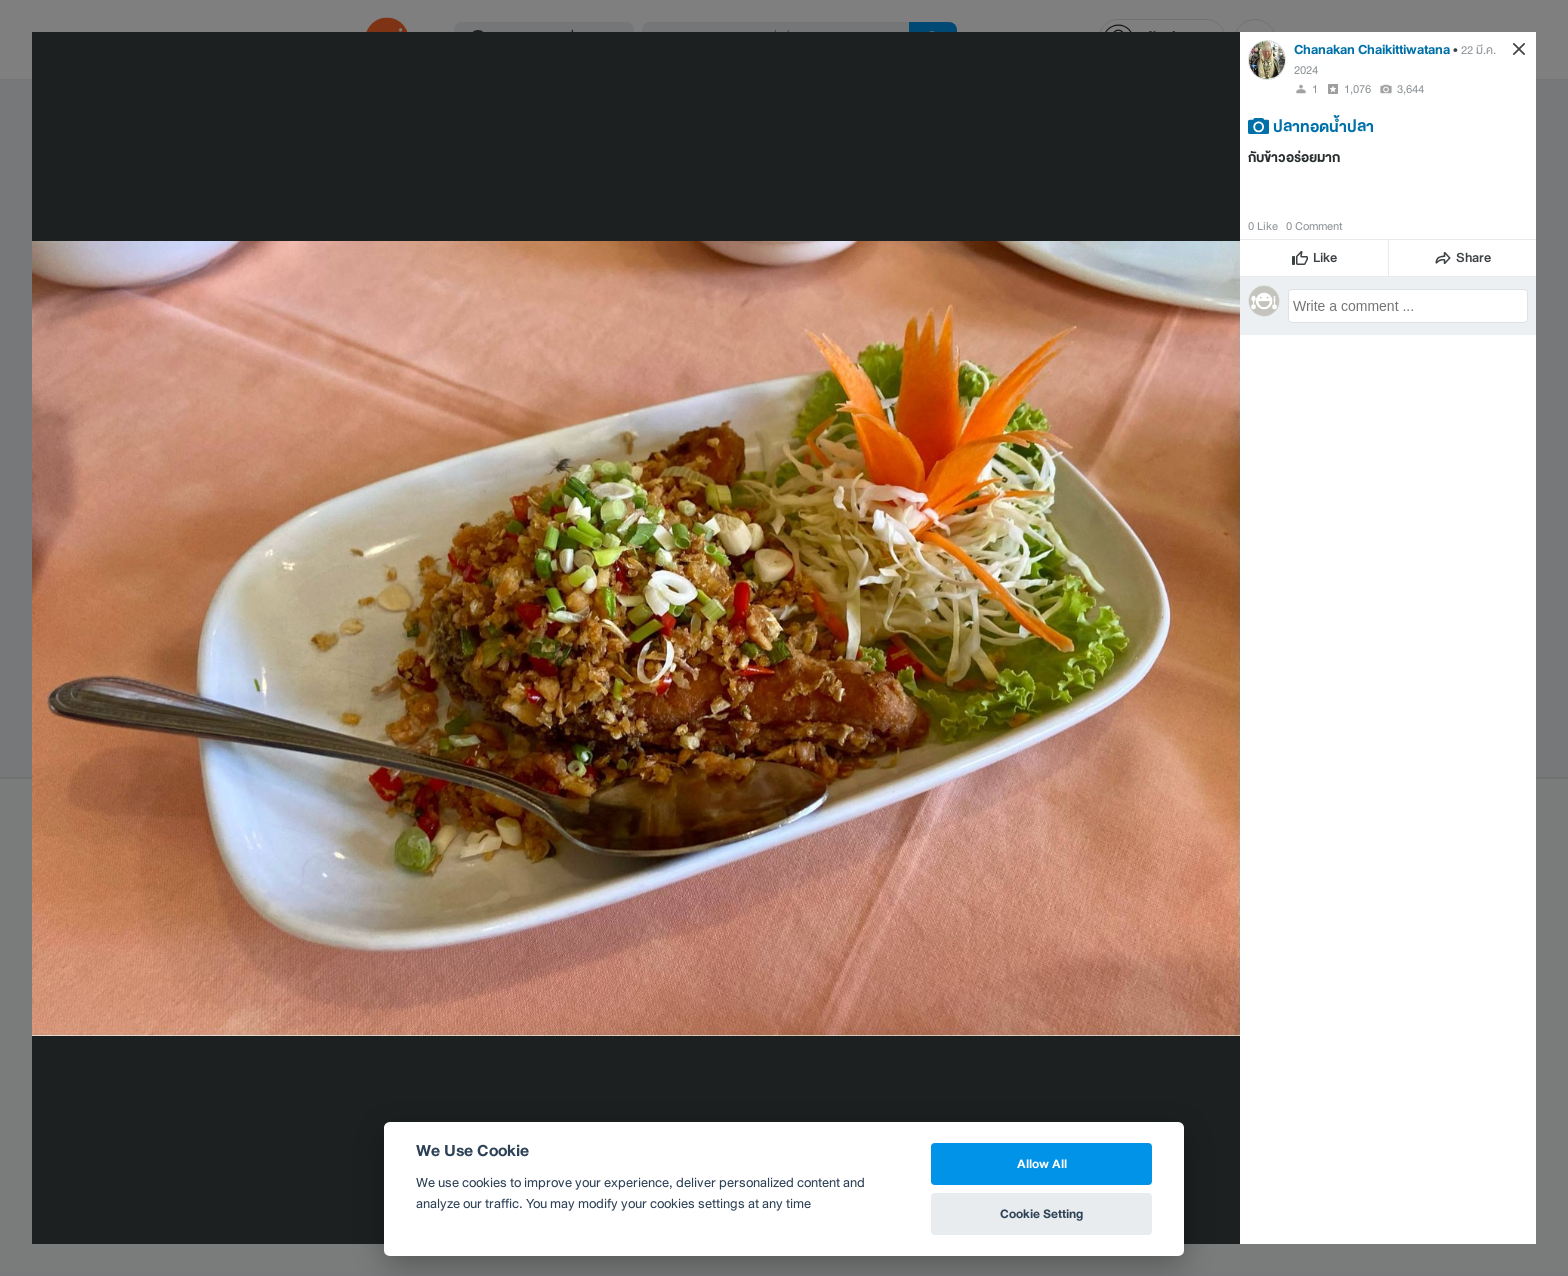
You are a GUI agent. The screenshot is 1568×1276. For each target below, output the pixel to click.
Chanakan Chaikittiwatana (1372, 49)
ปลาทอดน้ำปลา (1323, 126)
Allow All (1042, 1163)
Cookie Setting (1041, 1213)
